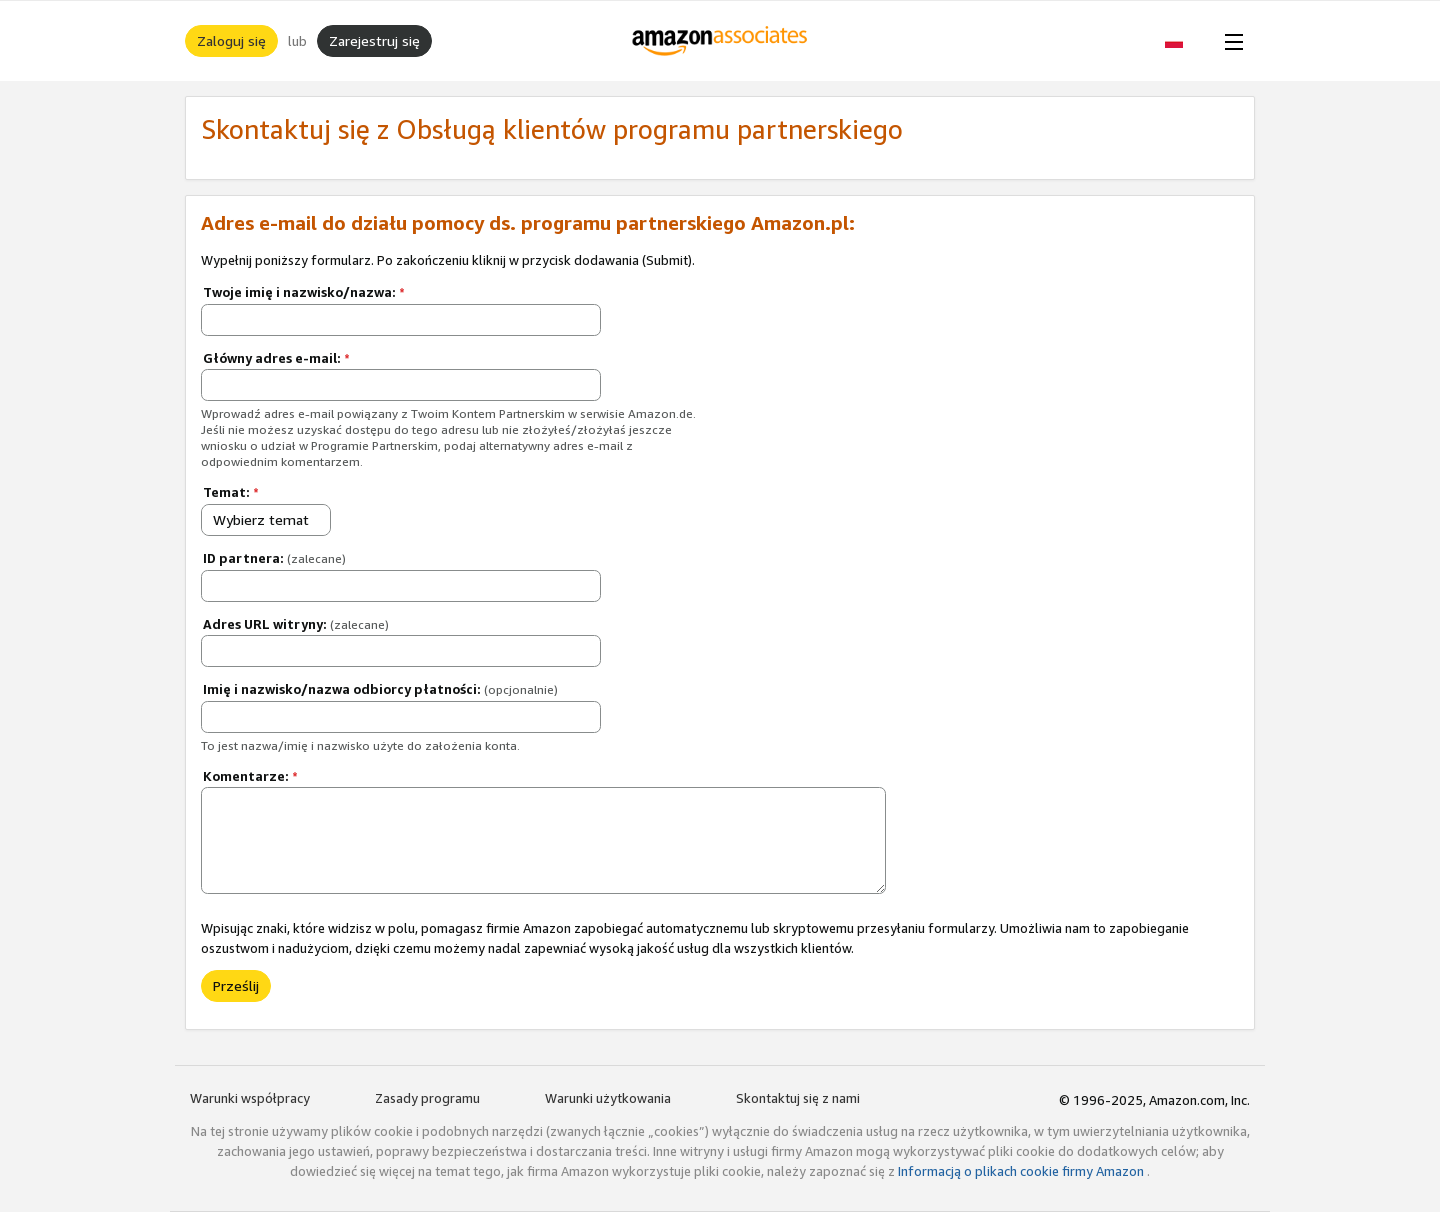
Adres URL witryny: (296, 624)
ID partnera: (274, 558)
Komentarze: (250, 776)
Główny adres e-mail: (276, 358)
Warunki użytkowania (608, 1098)
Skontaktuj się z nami (798, 1098)
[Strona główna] (720, 41)
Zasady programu (427, 1098)
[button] (1184, 41)
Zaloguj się (231, 40)
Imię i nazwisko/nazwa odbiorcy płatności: (380, 689)
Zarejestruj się (374, 40)
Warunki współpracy (250, 1098)
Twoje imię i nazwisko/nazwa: (304, 292)
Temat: (231, 492)
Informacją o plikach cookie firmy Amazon (1022, 1171)
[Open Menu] (1230, 41)
